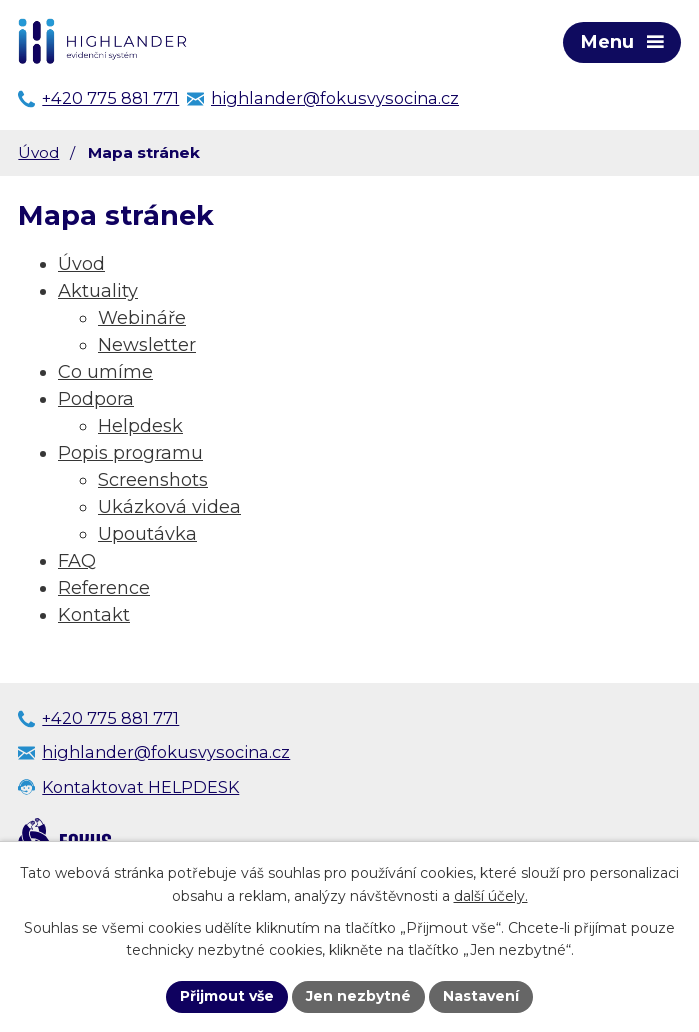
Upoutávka (147, 534)
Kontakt (94, 615)
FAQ (77, 561)
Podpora (96, 399)
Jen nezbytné (358, 996)
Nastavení (481, 996)
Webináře (142, 318)
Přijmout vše (227, 996)
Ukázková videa (169, 507)
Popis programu (130, 453)
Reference (104, 588)
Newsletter (147, 345)
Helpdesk (140, 426)
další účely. (491, 896)
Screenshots (153, 480)
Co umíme (105, 372)
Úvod (38, 152)
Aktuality (98, 291)
